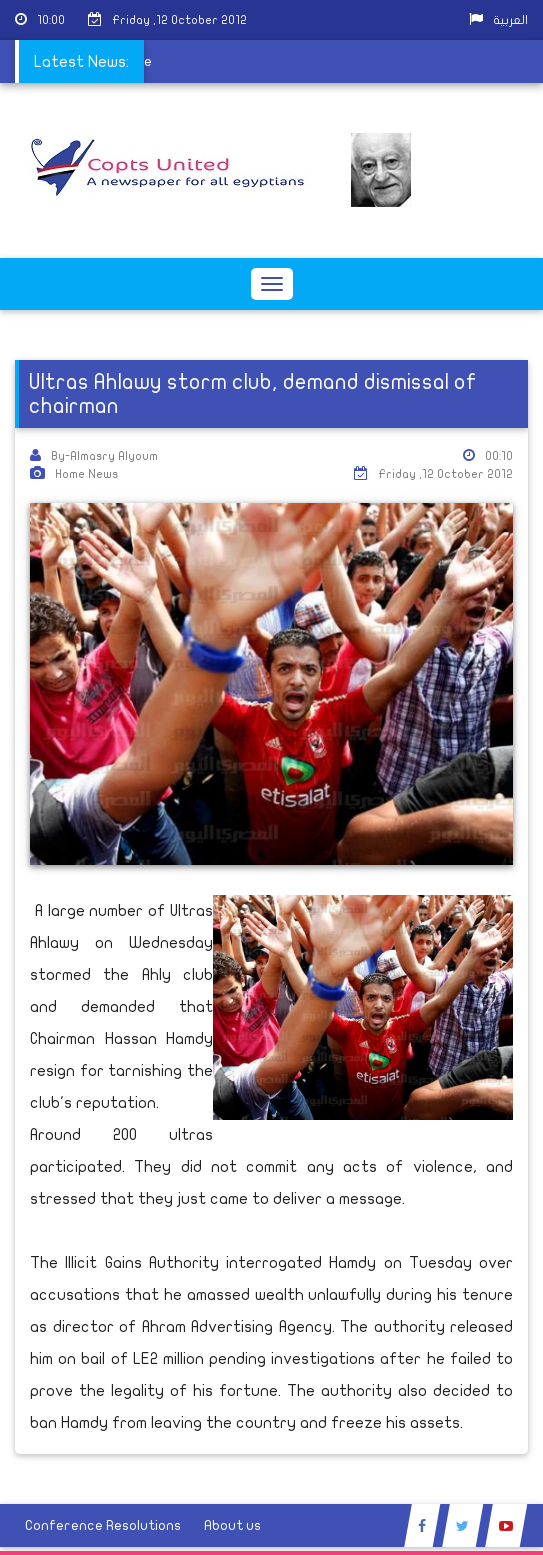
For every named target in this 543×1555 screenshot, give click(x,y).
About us (232, 1525)
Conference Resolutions (103, 1525)
